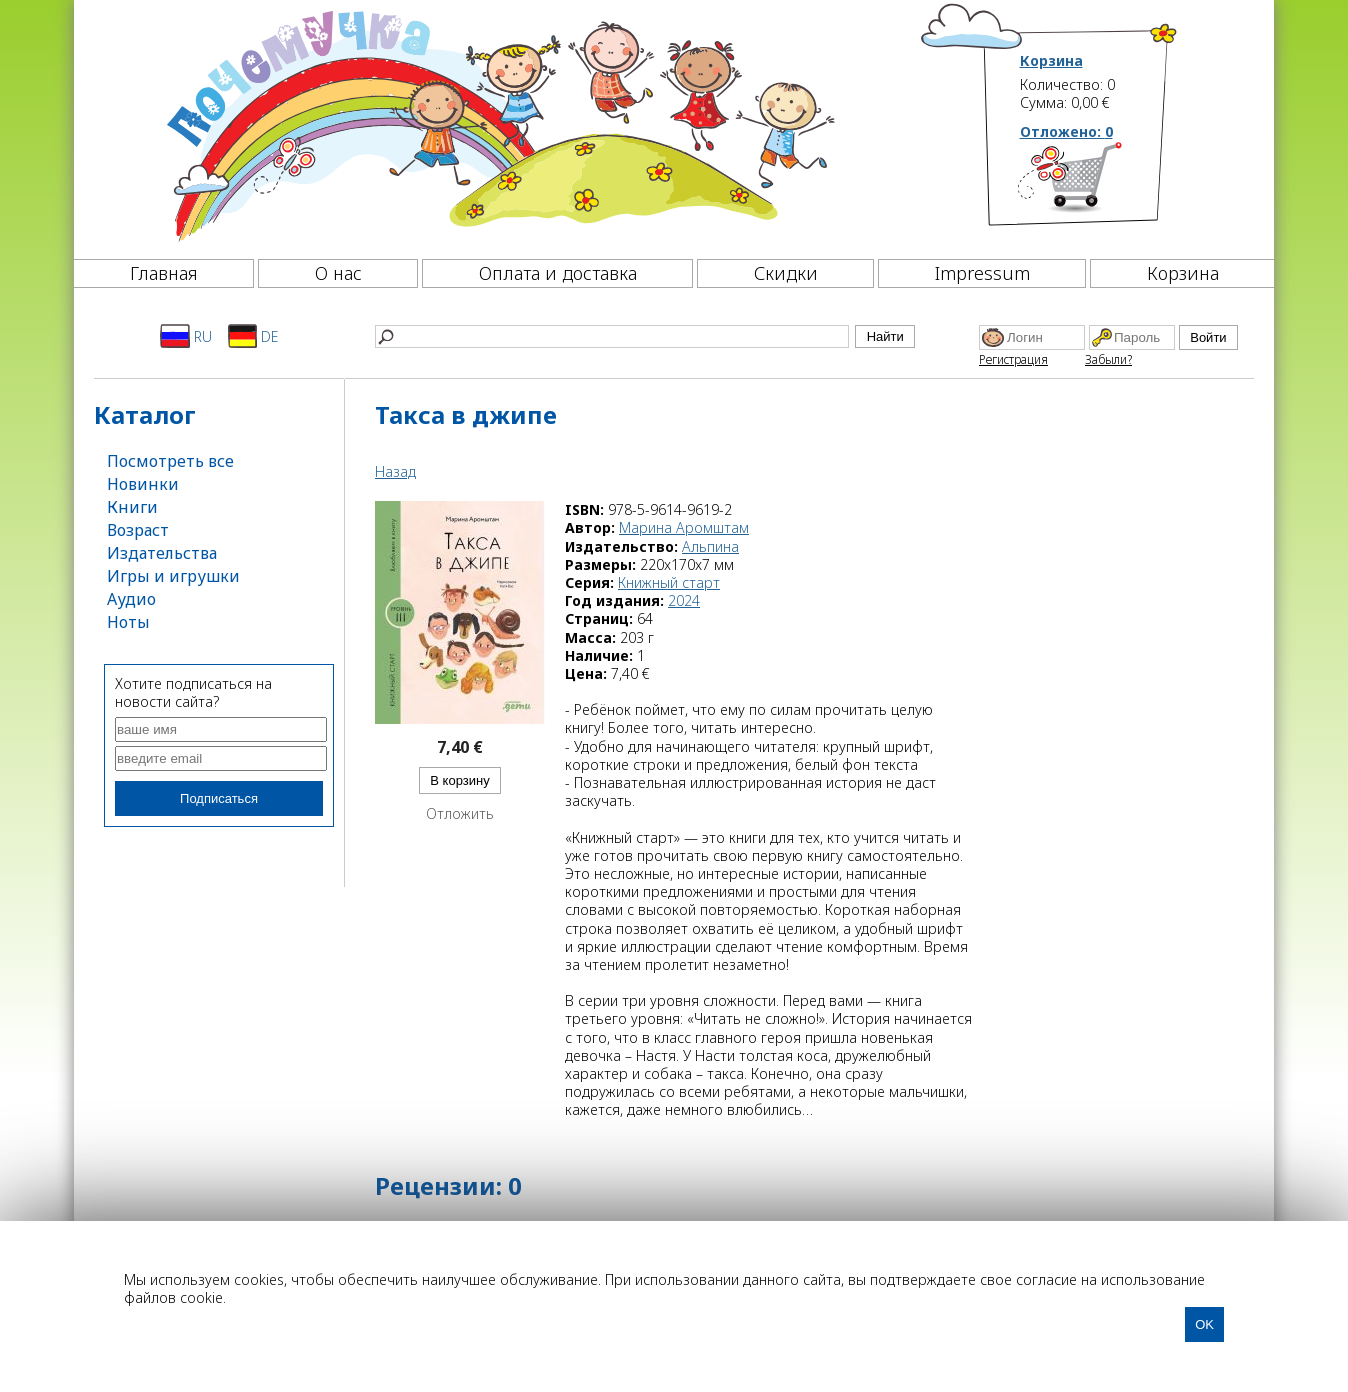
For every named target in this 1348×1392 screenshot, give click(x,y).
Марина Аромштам (684, 527)
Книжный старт (669, 582)
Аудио (131, 599)
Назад (395, 471)
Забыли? (1108, 359)
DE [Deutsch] (253, 336)
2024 (684, 600)
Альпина (710, 546)
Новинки (143, 484)
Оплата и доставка (558, 273)
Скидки (786, 273)
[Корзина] (1099, 185)
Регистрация (1013, 359)
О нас (338, 273)
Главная (164, 273)
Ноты (128, 622)
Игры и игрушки (173, 576)
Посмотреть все (170, 461)
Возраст (138, 530)
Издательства (162, 553)
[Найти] (612, 336)
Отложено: (1066, 131)
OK (1204, 1324)
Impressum (982, 273)
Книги (132, 507)
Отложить (460, 814)
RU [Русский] (186, 336)
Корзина (1051, 61)
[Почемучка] (498, 124)
